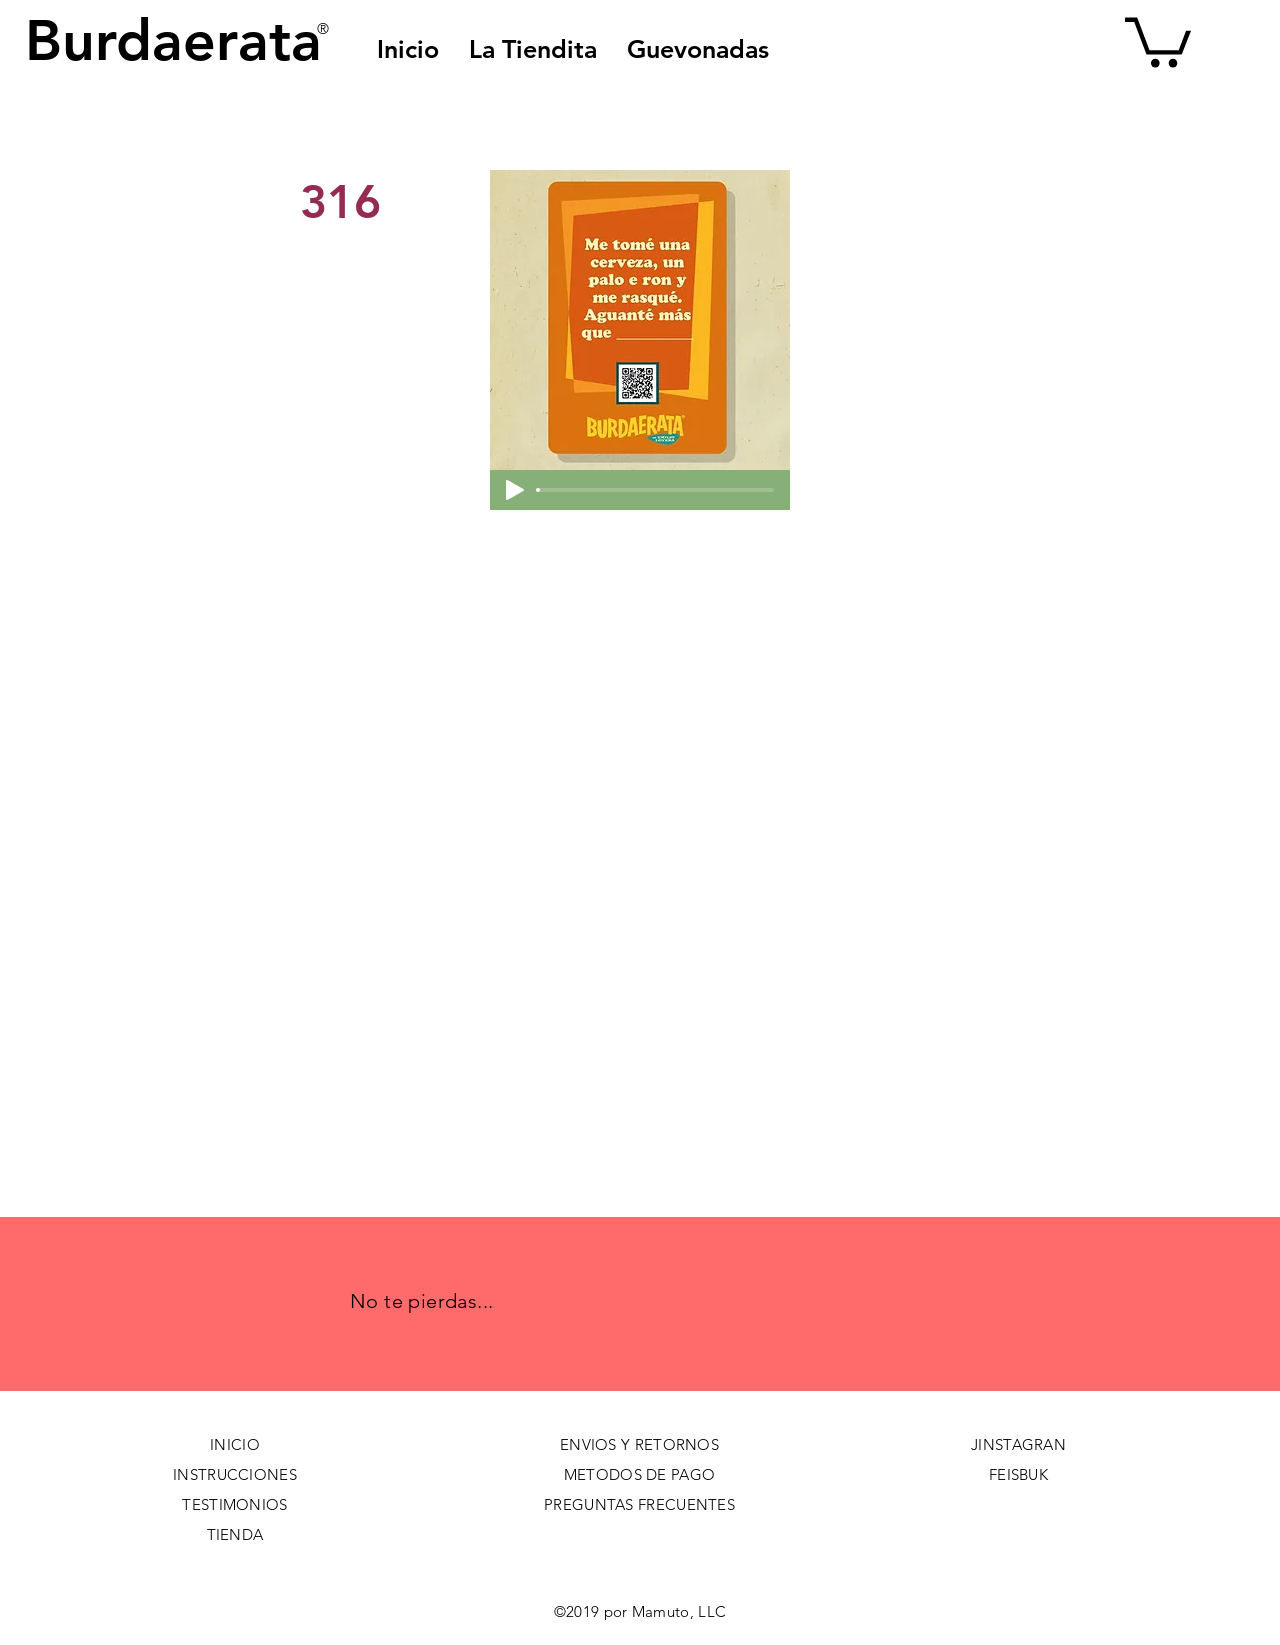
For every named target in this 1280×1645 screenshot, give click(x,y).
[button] (698, 49)
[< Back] (367, 136)
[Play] (515, 490)
